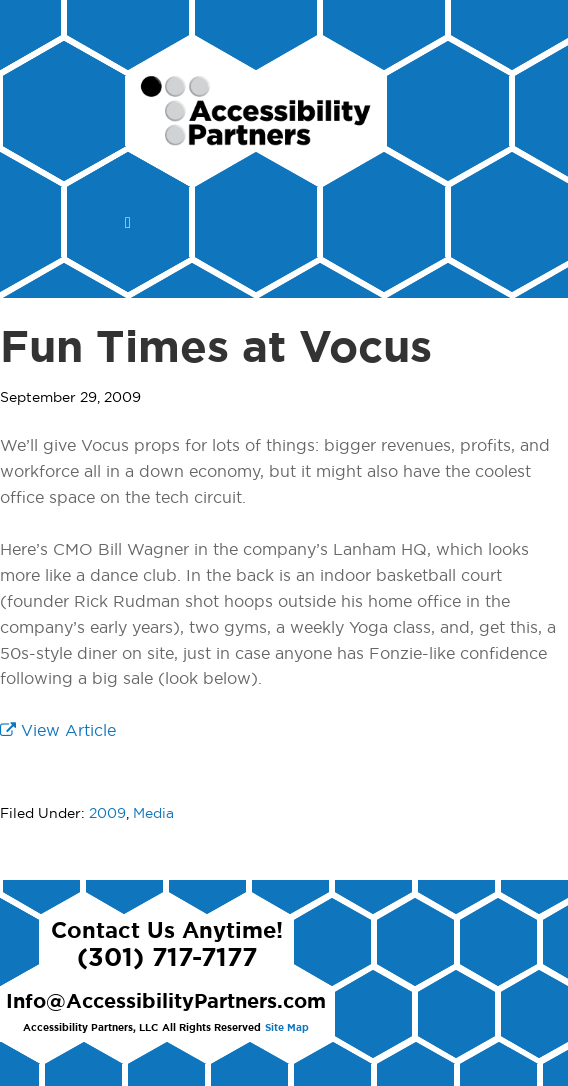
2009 (107, 814)
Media (153, 814)
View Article (58, 731)
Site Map (287, 1028)
